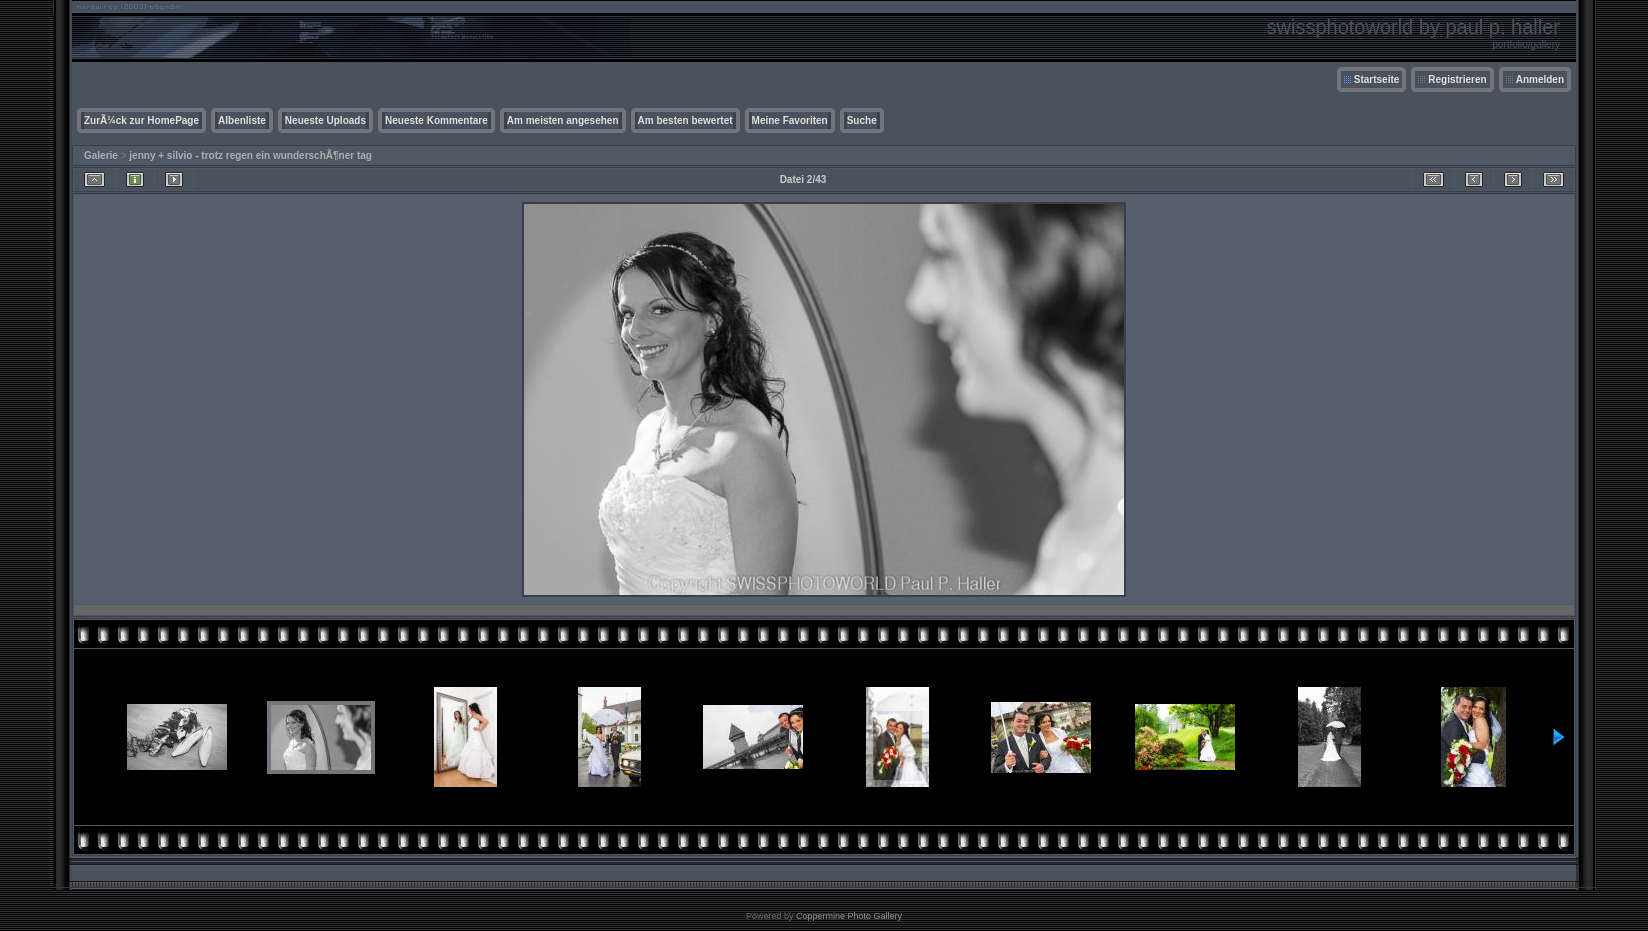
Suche (862, 120)
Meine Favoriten (790, 120)
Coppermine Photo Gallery (849, 916)
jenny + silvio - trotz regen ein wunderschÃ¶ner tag (250, 155)
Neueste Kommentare (436, 120)
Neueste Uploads (325, 120)
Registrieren (1457, 79)
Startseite (1377, 79)
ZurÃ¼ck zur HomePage (141, 120)
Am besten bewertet (685, 120)
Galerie (101, 155)
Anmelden (1540, 79)
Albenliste (242, 120)
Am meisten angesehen (563, 120)
